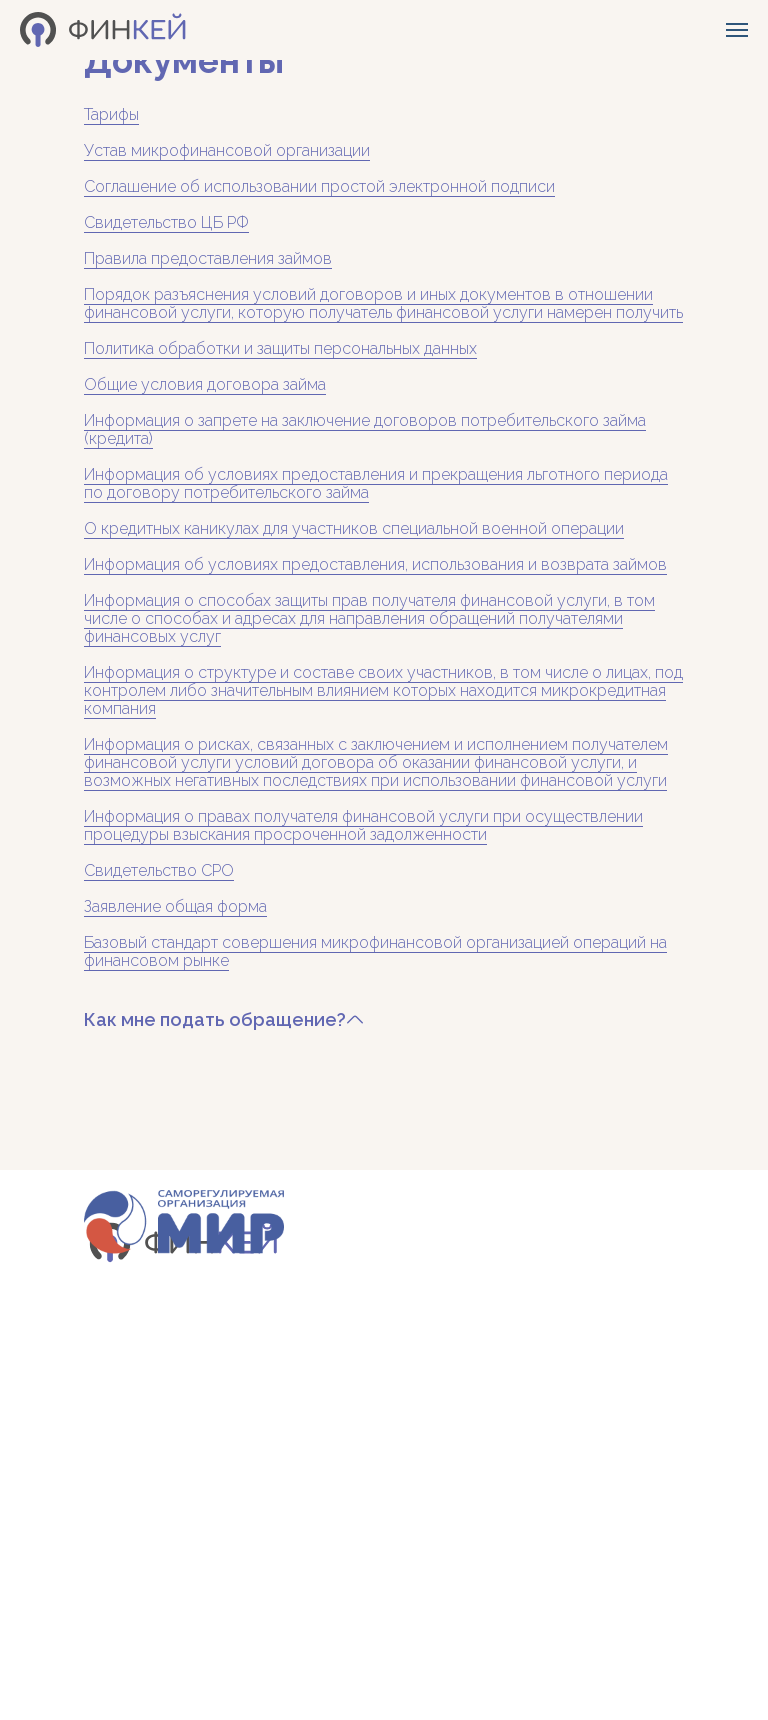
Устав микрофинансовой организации (227, 150)
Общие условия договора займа (205, 384)
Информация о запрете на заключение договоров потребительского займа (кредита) (365, 429)
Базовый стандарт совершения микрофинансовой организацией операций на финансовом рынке (375, 951)
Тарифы (111, 114)
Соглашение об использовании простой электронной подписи (319, 186)
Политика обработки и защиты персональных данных (280, 348)
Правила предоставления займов (208, 258)
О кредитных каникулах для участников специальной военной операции (354, 528)
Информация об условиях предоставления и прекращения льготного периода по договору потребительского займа (376, 483)
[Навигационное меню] (737, 30)
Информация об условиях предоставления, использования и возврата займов (375, 564)
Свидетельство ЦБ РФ (166, 222)
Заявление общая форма (175, 906)
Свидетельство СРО (159, 870)
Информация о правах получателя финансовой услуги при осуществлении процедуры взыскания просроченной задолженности (363, 825)
